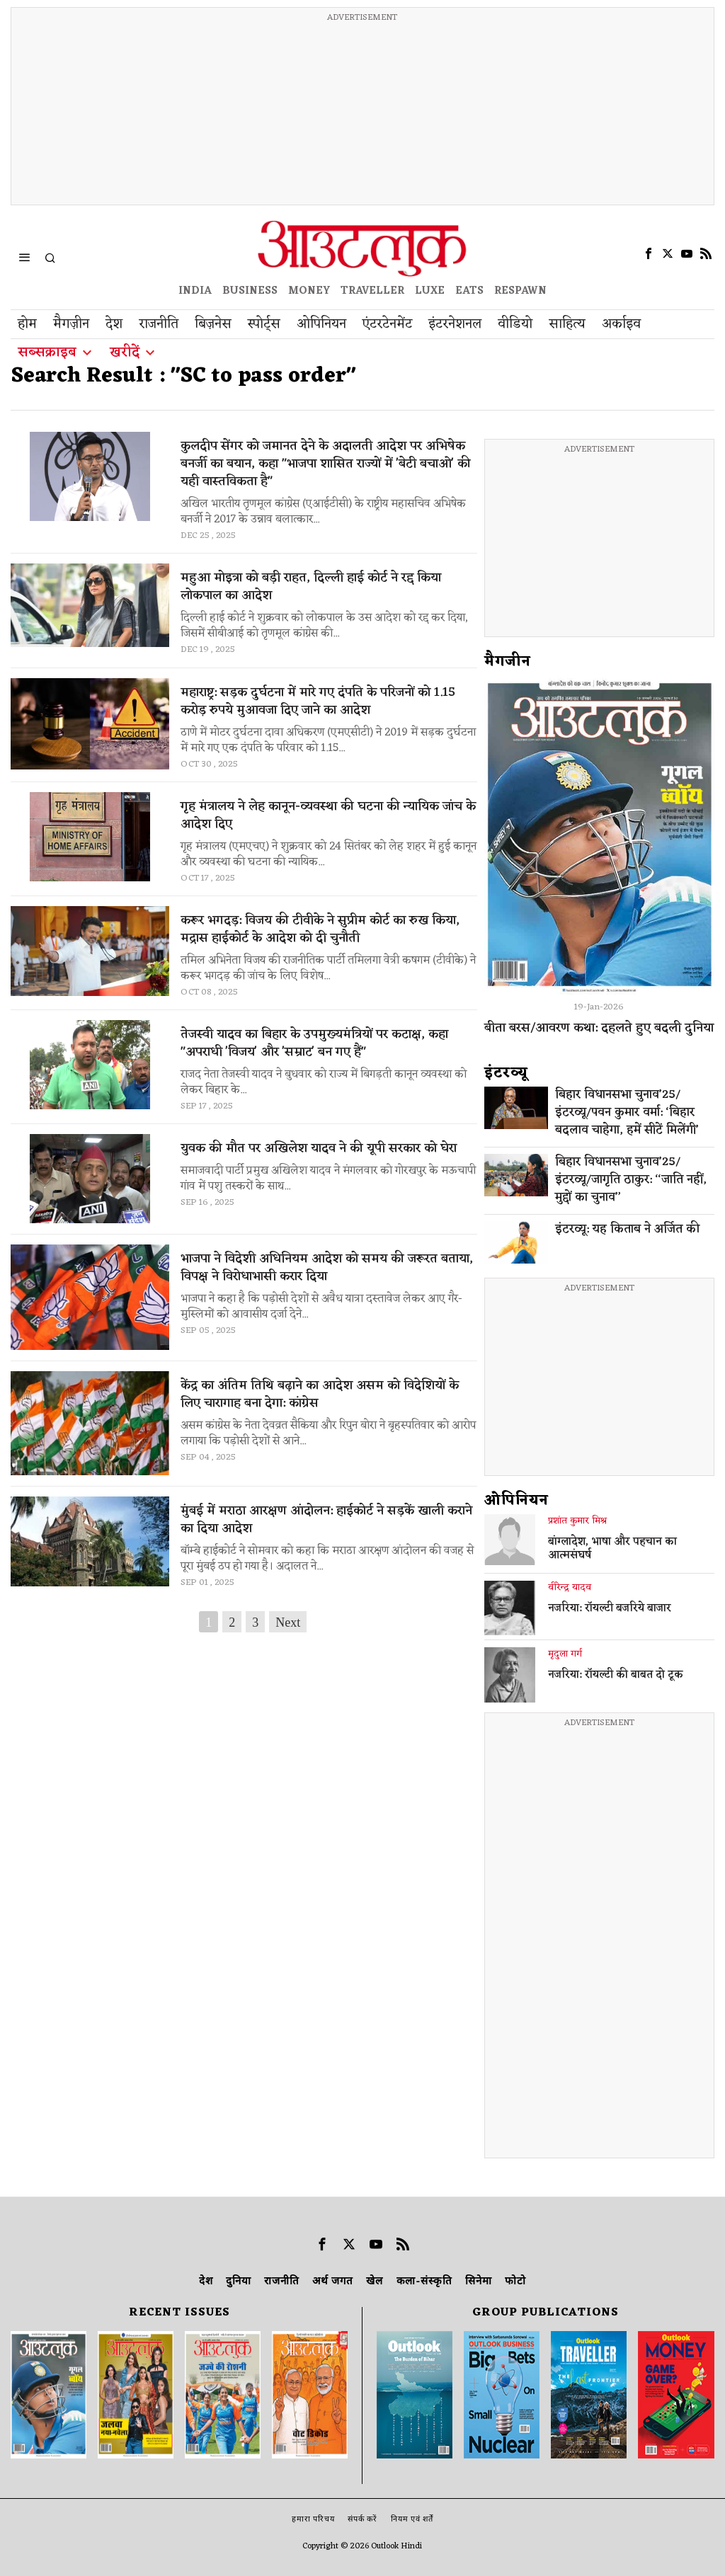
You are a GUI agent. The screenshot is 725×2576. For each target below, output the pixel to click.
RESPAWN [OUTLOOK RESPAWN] (520, 291)
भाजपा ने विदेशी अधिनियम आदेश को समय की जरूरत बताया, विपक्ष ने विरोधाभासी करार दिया (327, 1268)
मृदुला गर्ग (565, 1654)
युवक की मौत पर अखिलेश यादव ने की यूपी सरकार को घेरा (319, 1148)
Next (287, 1622)
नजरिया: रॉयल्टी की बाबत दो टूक (615, 1675)
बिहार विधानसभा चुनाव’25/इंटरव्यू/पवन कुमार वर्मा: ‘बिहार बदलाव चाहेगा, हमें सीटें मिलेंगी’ (627, 1113)
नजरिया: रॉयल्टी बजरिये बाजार (609, 1609)
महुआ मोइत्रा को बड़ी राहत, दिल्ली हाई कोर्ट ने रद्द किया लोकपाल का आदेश (311, 587)
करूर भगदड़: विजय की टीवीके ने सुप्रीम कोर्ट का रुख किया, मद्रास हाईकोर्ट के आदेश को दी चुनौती (320, 929)
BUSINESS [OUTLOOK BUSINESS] (250, 291)
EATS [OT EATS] (469, 291)
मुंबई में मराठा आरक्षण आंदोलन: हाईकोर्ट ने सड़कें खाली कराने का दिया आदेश (326, 1520)
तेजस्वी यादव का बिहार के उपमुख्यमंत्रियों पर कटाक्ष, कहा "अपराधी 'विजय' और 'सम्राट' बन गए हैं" (314, 1043)
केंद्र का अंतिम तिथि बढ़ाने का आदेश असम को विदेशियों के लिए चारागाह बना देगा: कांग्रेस (320, 1394)
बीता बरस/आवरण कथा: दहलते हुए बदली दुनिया (599, 1028)
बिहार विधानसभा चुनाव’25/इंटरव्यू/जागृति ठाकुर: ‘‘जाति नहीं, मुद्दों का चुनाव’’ (631, 1180)
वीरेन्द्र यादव (569, 1587)
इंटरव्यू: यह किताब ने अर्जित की (627, 1230)
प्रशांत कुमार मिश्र (577, 1521)
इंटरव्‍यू (506, 1073)
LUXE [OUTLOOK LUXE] (430, 291)
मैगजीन (507, 662)
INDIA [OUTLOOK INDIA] (195, 291)
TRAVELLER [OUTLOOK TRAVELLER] (372, 291)
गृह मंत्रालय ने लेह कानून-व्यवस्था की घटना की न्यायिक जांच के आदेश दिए (328, 815)
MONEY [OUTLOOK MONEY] (309, 291)
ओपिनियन (516, 1500)
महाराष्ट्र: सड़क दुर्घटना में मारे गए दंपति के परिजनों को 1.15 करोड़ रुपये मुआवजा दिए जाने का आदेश (318, 701)
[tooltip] (648, 253)
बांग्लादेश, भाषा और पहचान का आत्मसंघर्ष (612, 1549)
